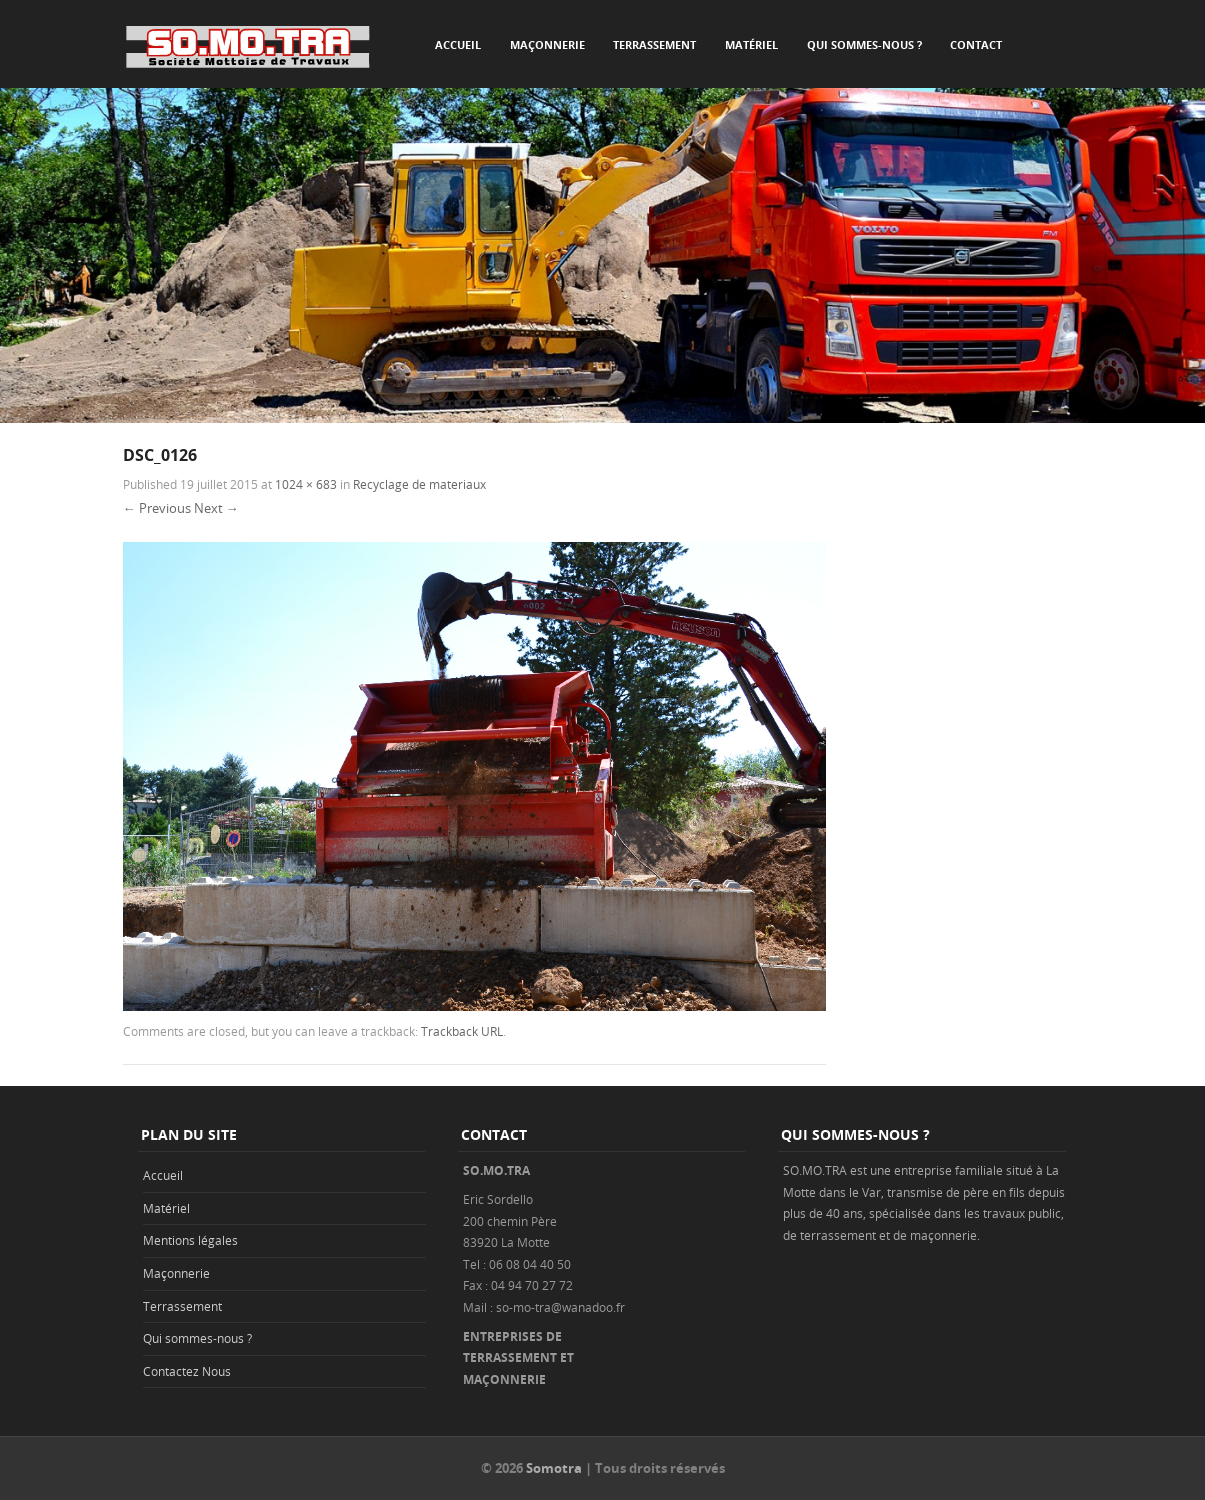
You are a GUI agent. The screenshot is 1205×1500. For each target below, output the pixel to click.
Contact (976, 44)
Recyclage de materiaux (419, 484)
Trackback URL (462, 1031)
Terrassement (654, 44)
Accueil (458, 44)
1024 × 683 (306, 484)
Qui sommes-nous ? (864, 44)
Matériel (751, 44)
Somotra (554, 1468)
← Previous (157, 508)
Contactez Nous (187, 1371)
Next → (216, 508)
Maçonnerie (547, 44)
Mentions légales (190, 1240)
